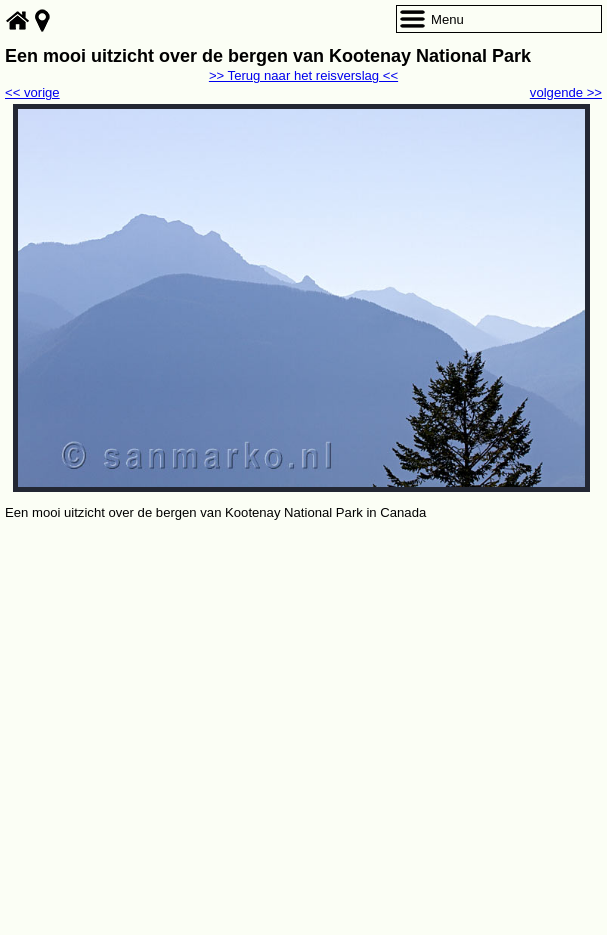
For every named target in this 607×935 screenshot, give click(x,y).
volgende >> (566, 92)
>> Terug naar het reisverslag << (303, 75)
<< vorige (32, 92)
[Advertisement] (303, 674)
